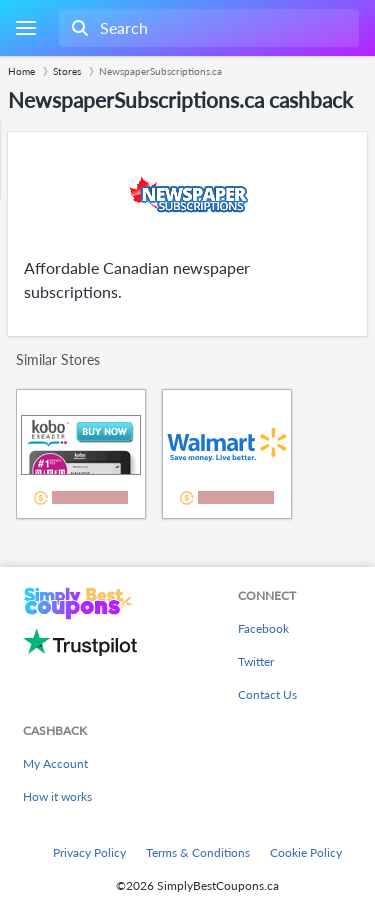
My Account (55, 763)
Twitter (256, 661)
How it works (57, 796)
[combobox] (207, 28)
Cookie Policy (306, 852)
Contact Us (267, 694)
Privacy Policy (89, 852)
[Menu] (25, 28)
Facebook (263, 628)
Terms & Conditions (198, 852)
